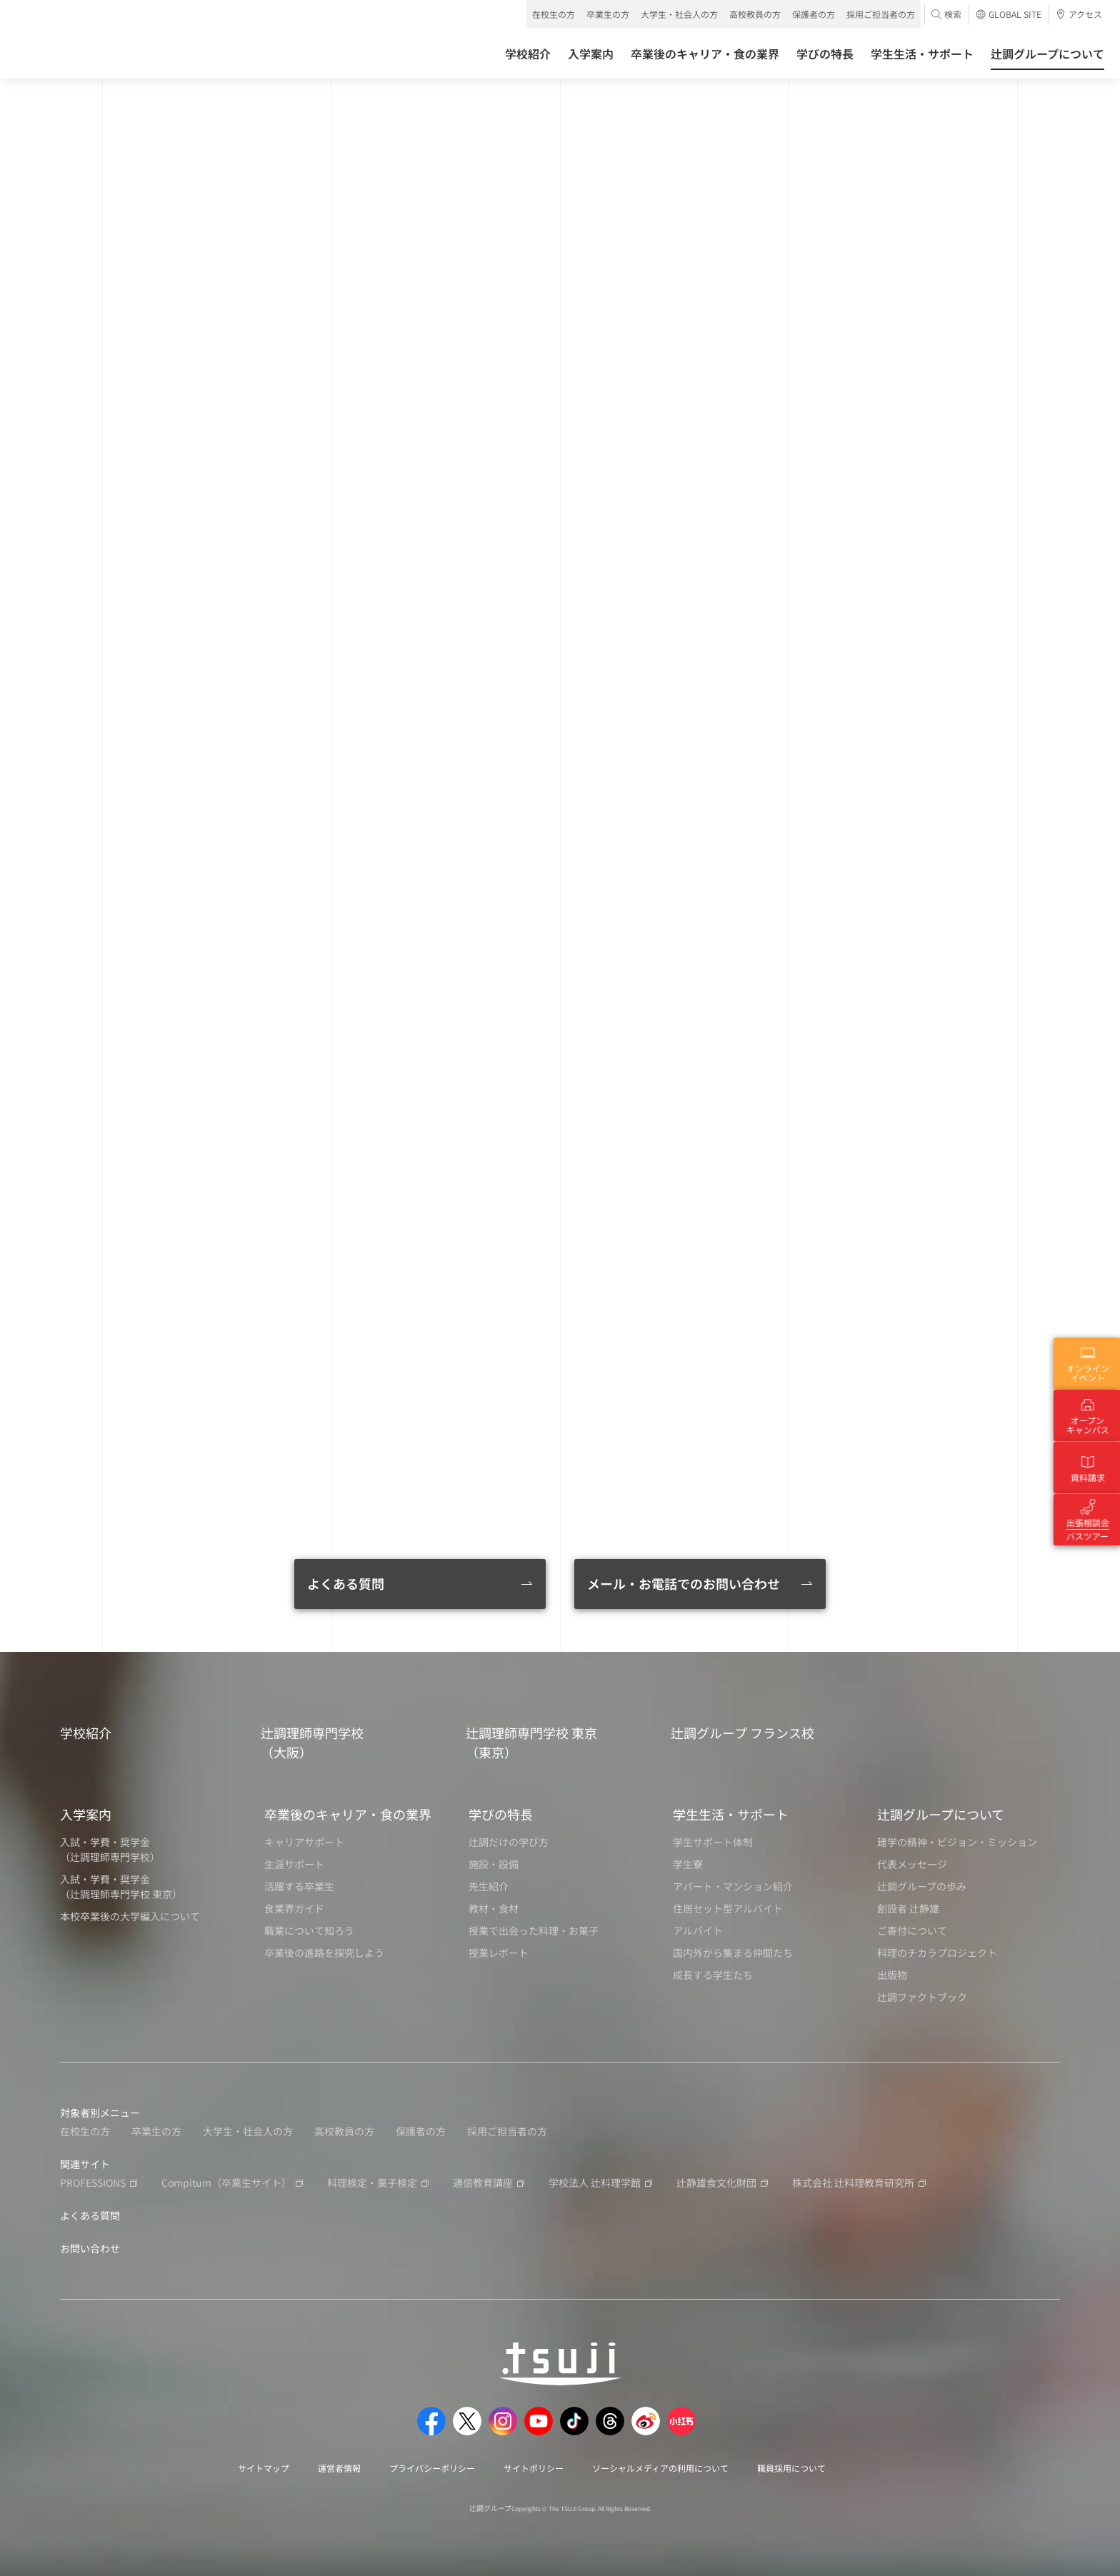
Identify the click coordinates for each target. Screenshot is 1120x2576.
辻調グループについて (940, 1814)
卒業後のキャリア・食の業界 (347, 1814)
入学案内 (85, 1814)
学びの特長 (501, 1814)
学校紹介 (85, 1732)
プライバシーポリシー (432, 2468)
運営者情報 (339, 2468)
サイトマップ (263, 2468)
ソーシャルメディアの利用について (660, 2468)
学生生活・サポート (731, 1814)
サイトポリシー (534, 2468)
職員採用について (791, 2468)
